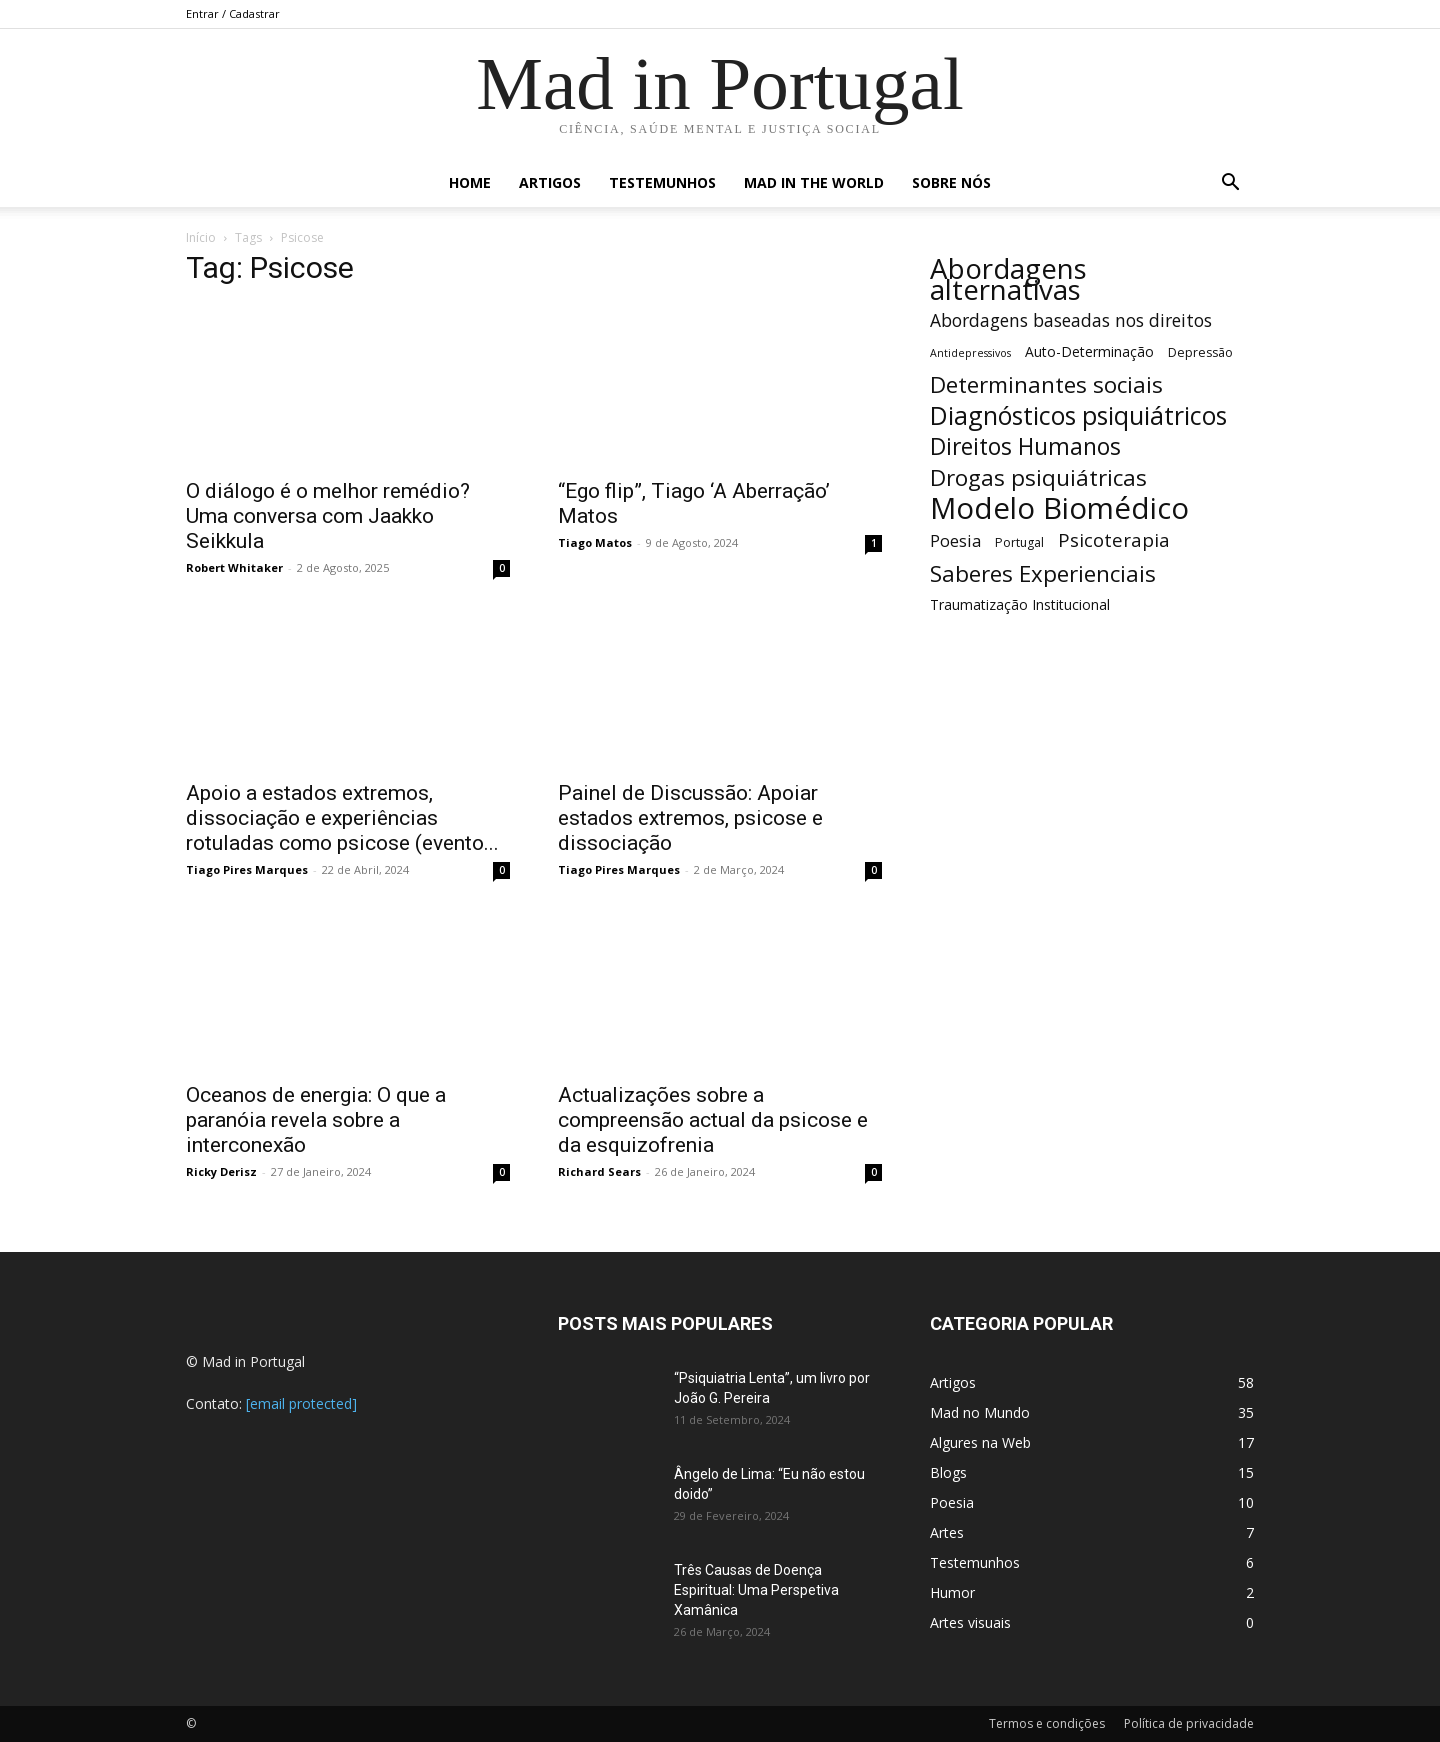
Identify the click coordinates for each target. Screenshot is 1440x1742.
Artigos (550, 182)
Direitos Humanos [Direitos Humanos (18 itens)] (1025, 446)
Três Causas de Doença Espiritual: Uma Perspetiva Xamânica (756, 1590)
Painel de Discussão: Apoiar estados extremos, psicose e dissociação (690, 818)
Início (201, 237)
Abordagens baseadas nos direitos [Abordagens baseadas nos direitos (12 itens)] (1071, 320)
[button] (1230, 184)
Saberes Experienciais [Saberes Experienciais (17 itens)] (1043, 573)
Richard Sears (599, 1171)
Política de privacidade (1189, 1723)
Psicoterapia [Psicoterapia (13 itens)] (1114, 539)
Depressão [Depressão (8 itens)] (1200, 352)
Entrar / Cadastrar (233, 13)
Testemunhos (662, 182)
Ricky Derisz (221, 1171)
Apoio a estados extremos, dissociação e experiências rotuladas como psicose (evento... (342, 818)
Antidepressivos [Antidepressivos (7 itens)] (970, 353)
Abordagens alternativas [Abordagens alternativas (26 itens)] (1008, 279)
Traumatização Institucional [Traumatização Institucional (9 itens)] (1020, 604)
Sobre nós (951, 182)
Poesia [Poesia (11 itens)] (955, 540)
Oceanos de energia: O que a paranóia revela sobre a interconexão (316, 1120)
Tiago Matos (595, 542)
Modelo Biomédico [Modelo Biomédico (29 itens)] (1059, 508)
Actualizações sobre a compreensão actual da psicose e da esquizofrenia (713, 1120)
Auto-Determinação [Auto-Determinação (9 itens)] (1089, 351)
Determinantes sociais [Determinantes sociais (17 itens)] (1046, 384)
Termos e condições (1047, 1723)
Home (470, 182)
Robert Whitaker (234, 567)
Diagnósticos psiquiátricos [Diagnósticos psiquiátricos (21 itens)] (1078, 415)
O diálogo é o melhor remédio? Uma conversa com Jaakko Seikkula (328, 516)
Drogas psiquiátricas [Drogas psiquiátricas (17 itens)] (1038, 477)
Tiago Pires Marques (247, 869)
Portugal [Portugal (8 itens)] (1019, 542)
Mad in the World (814, 182)
